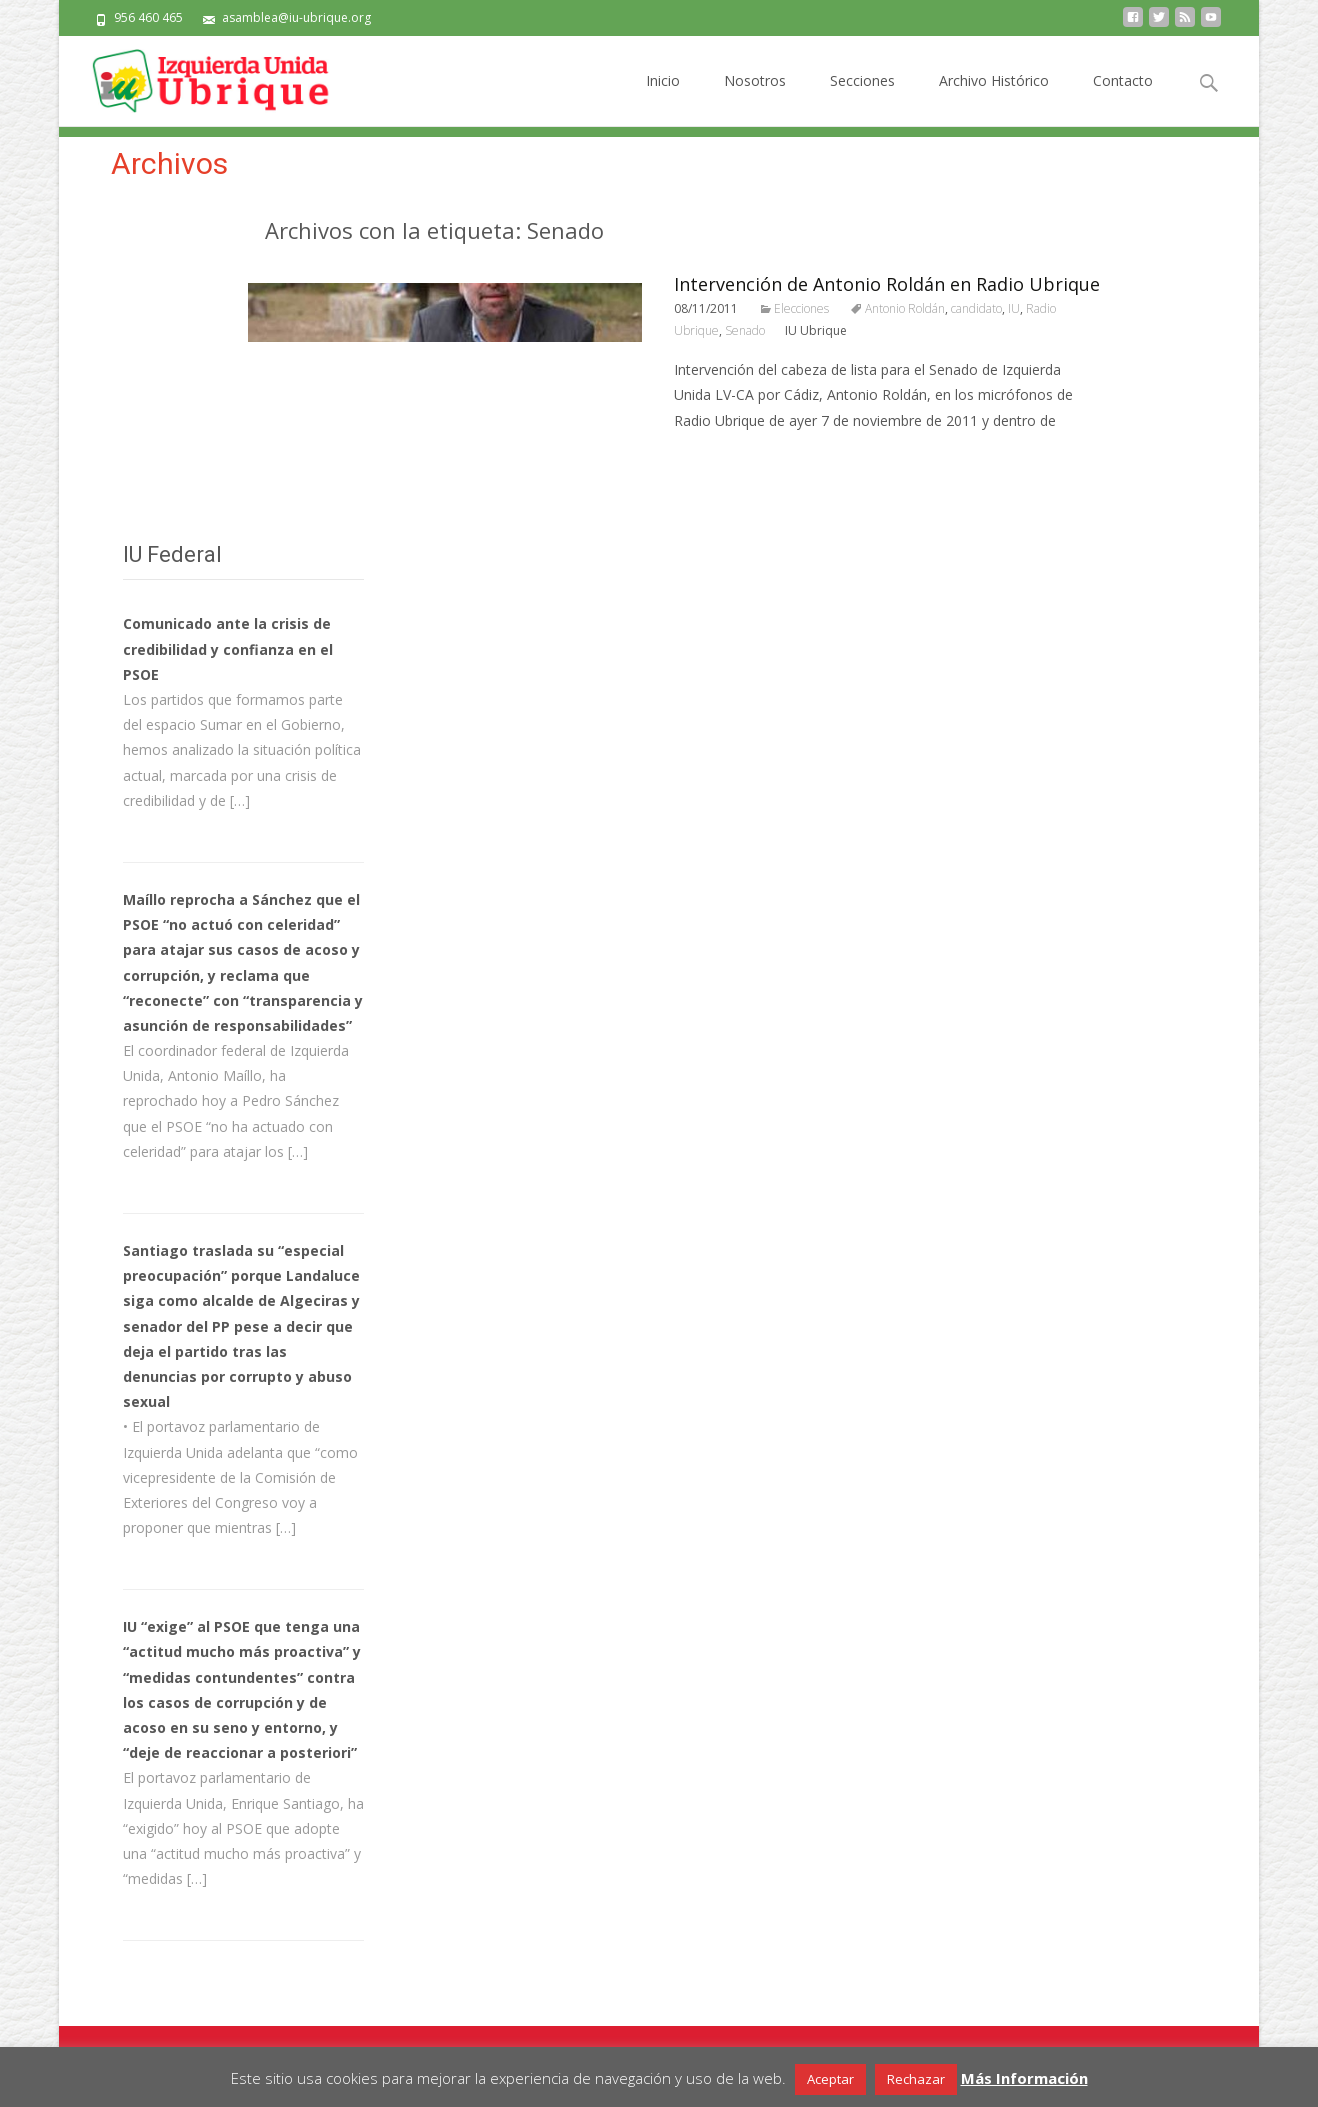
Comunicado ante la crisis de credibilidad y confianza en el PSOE (228, 648)
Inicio (663, 98)
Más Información (1024, 2078)
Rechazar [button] (916, 2079)
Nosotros (755, 98)
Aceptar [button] (830, 2079)
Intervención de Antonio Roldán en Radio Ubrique (887, 284)
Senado (745, 330)
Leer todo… (715, 457)
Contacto (1123, 98)
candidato (976, 308)
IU (1014, 308)
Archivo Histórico (994, 98)
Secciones (862, 98)
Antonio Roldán (905, 308)
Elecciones (801, 308)
